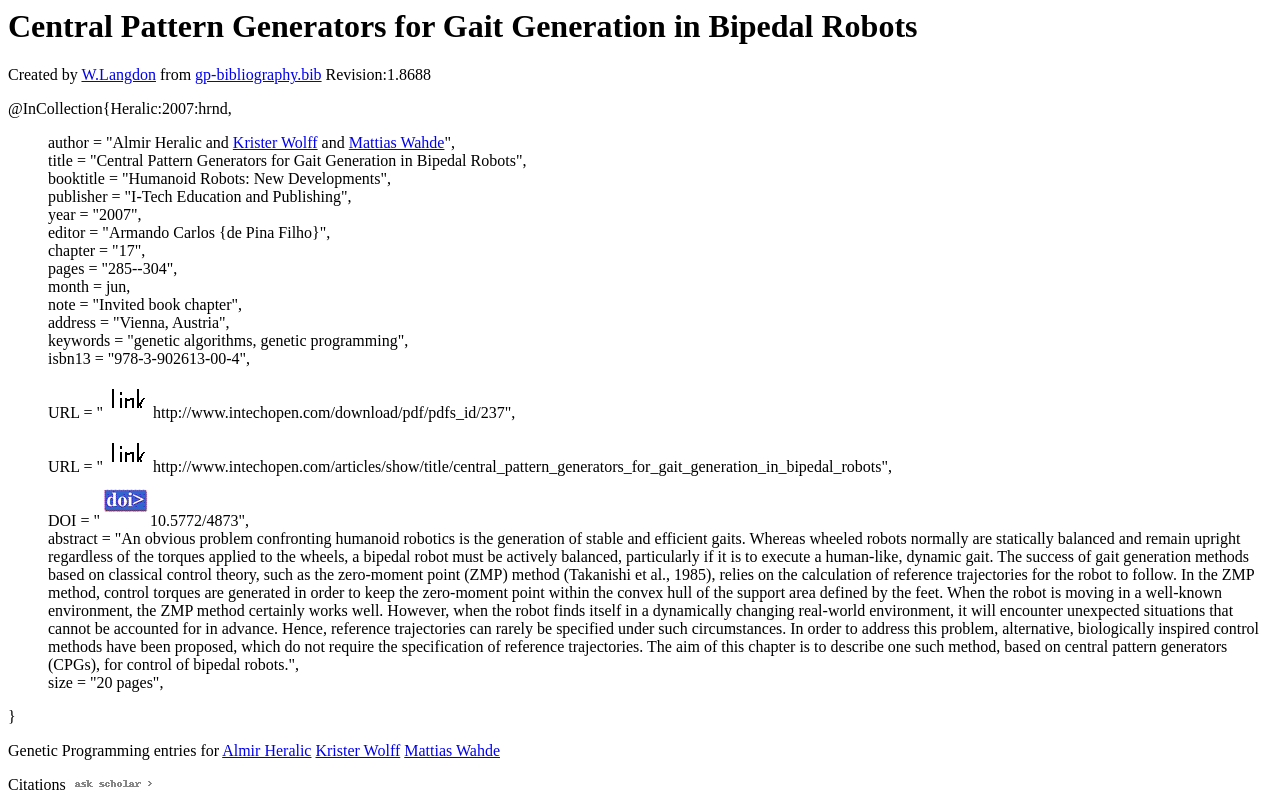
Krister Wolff (275, 142)
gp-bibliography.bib (258, 74)
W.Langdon (118, 74)
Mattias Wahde (397, 142)
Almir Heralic (266, 750)
